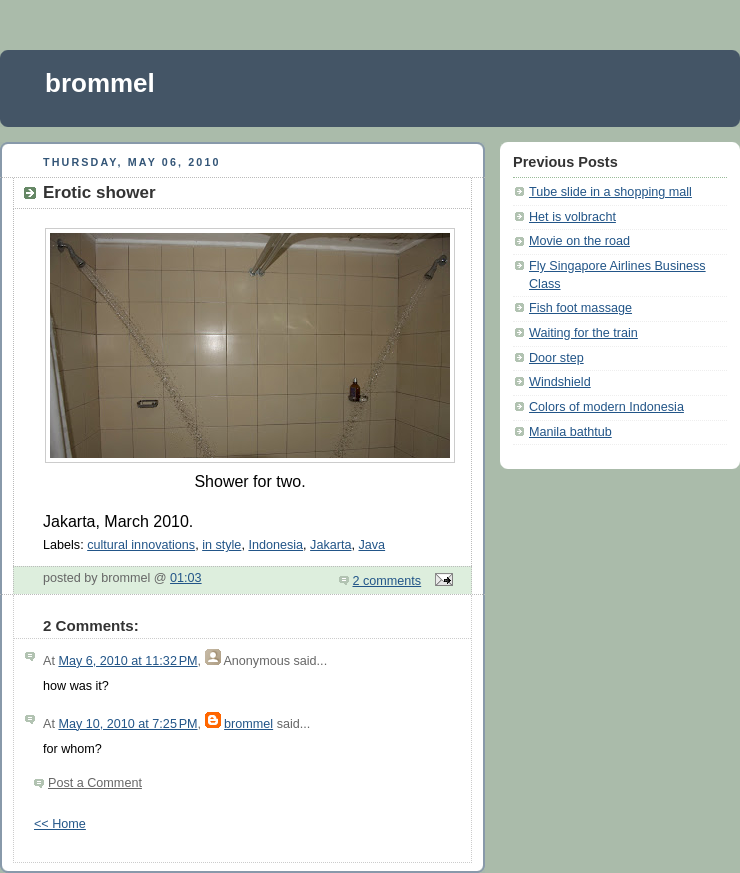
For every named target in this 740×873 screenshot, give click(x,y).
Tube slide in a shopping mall (610, 192)
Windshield (560, 382)
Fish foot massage (580, 308)
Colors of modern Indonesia (606, 407)
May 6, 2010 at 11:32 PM (127, 661)
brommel (100, 83)
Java (371, 545)
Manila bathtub (570, 432)
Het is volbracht (572, 217)
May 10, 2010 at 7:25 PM (127, 724)
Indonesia (275, 545)
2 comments (387, 581)
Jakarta (330, 545)
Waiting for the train (583, 333)
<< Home (60, 824)
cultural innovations (141, 545)
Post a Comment (95, 783)
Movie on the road (579, 241)
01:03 (186, 578)
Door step (556, 358)
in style (221, 545)
